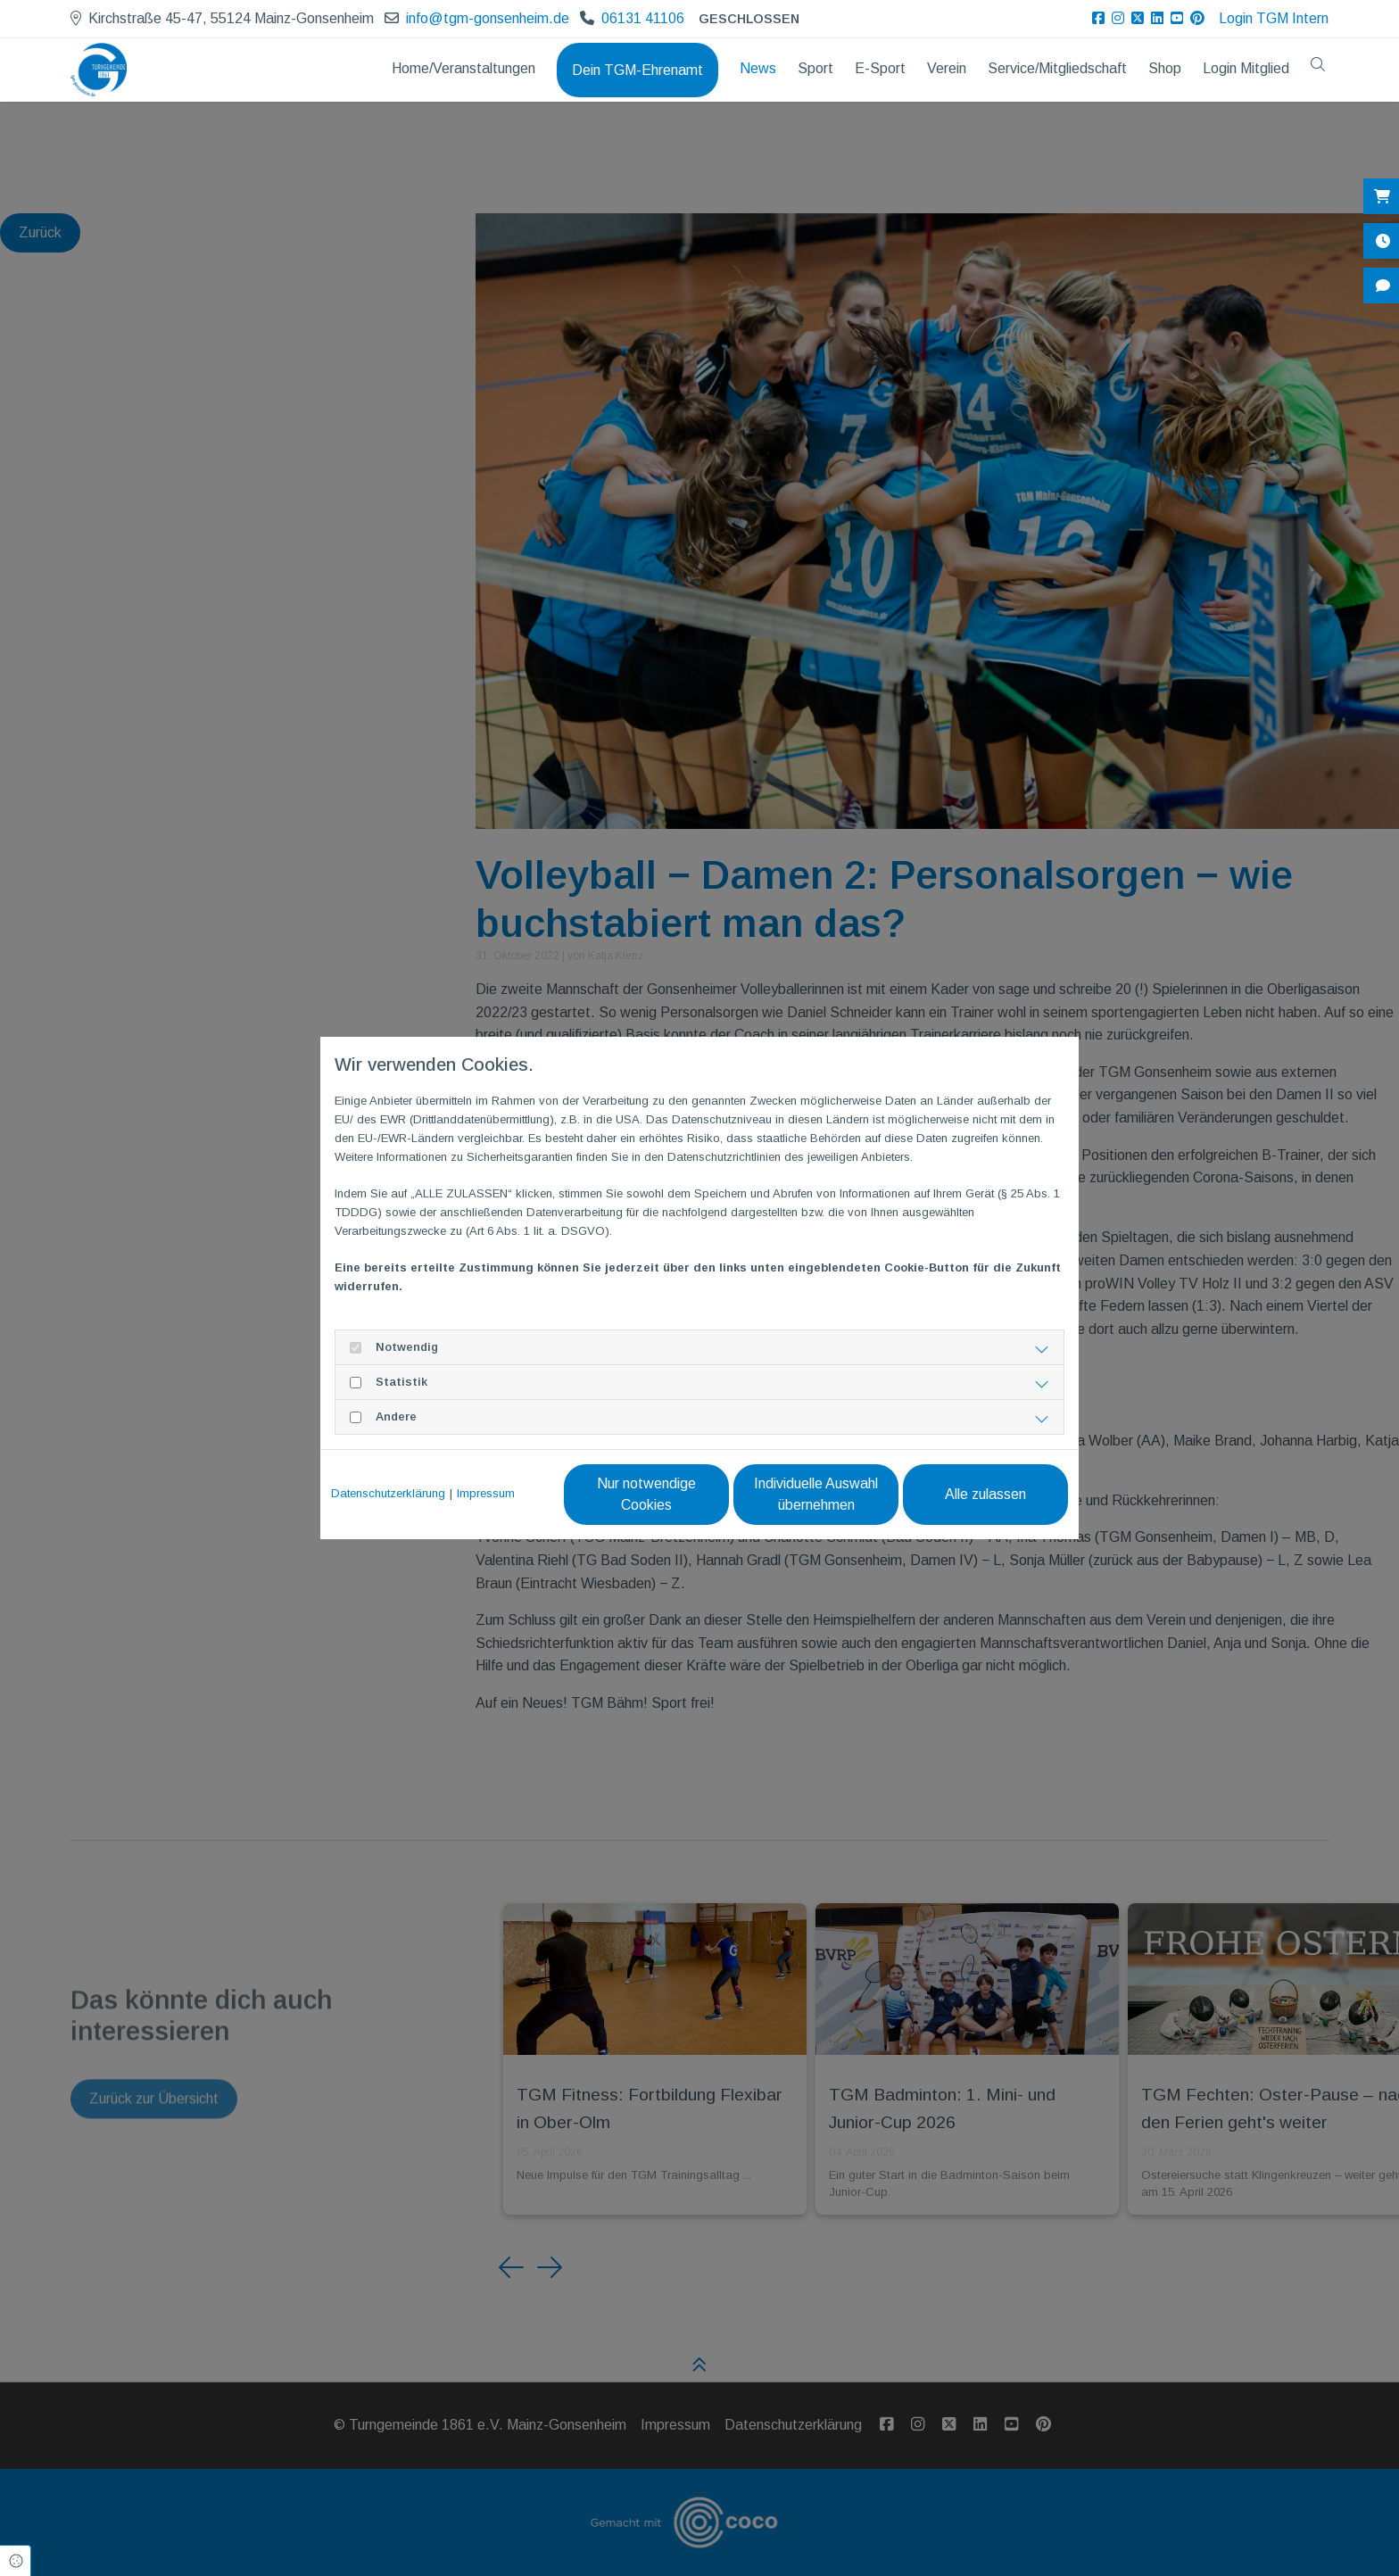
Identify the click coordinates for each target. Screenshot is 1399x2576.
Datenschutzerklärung (388, 1493)
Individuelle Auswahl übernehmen (816, 1494)
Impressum (486, 1493)
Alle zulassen (985, 1494)
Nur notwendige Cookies (646, 1494)
